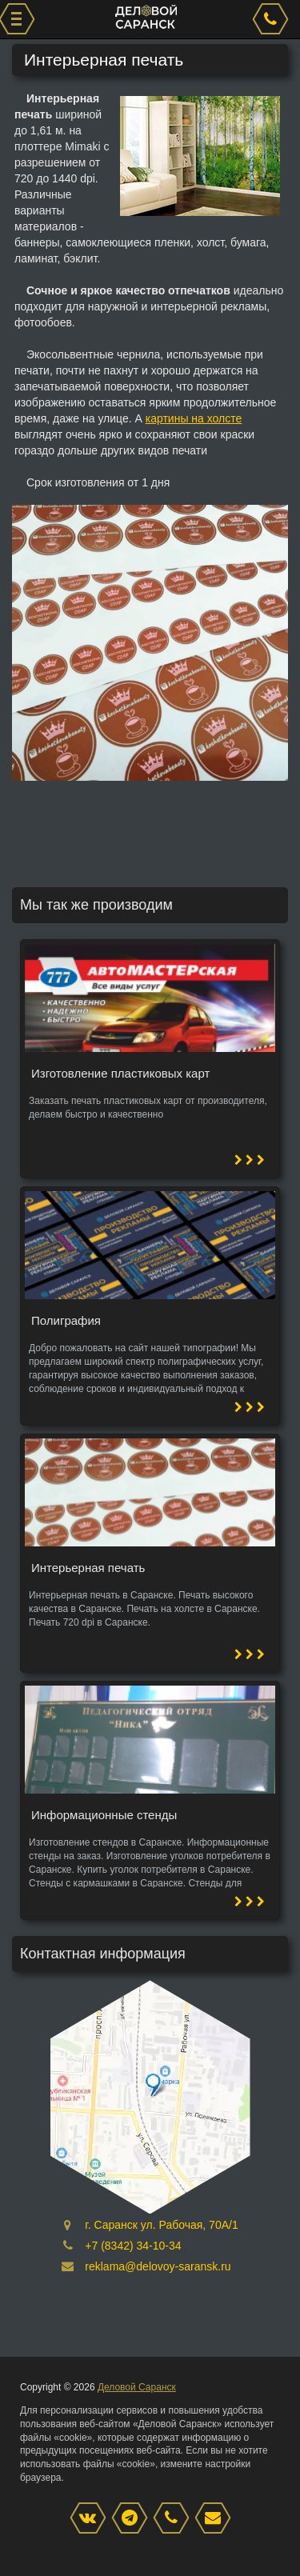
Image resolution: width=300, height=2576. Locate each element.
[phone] (273, 19)
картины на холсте (194, 418)
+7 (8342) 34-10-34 (133, 2245)
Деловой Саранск (137, 2387)
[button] (273, 519)
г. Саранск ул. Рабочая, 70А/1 (161, 2224)
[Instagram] (133, 2519)
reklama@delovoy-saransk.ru (157, 2266)
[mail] (217, 2519)
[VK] (92, 2519)
